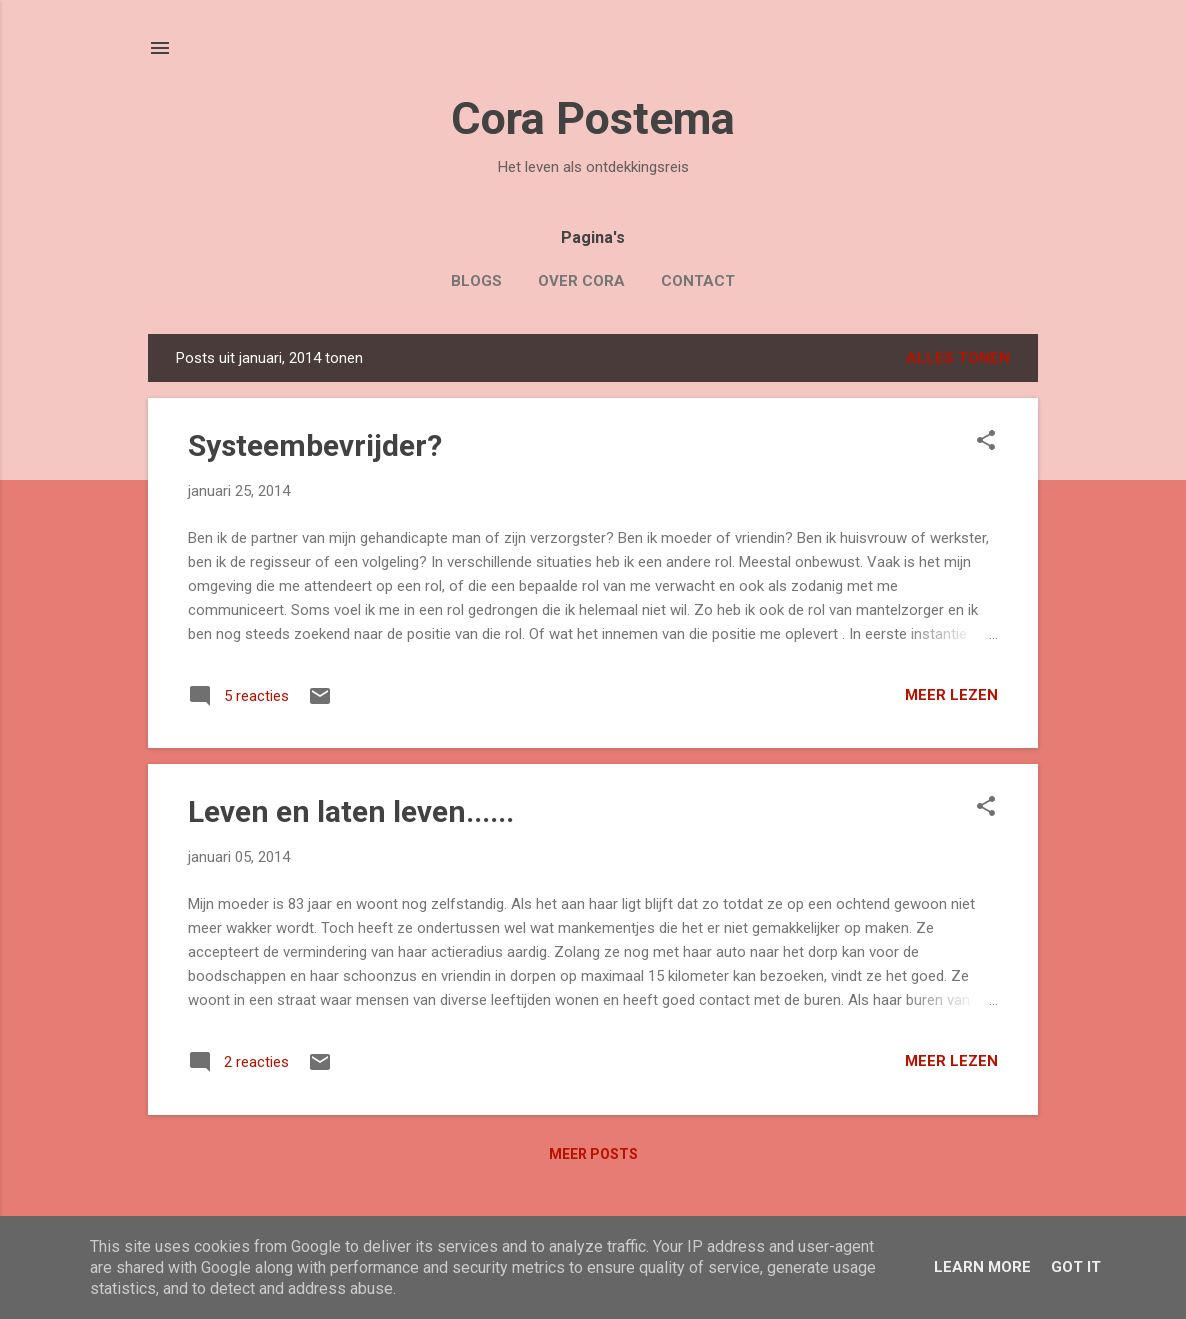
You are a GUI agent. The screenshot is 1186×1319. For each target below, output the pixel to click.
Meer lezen (951, 695)
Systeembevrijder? (315, 445)
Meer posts (593, 1154)
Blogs (476, 281)
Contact (698, 281)
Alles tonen (958, 358)
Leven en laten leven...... (351, 811)
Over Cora (581, 281)
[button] (986, 442)
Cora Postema (593, 118)
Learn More (982, 1267)
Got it (1076, 1267)
